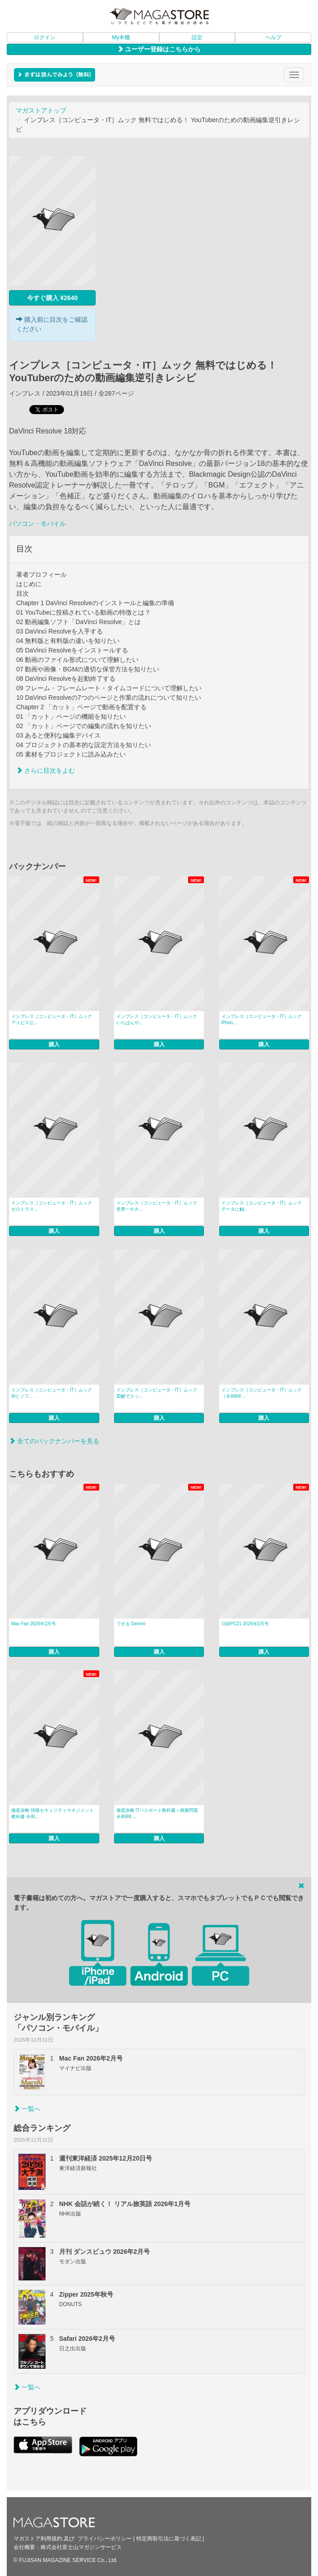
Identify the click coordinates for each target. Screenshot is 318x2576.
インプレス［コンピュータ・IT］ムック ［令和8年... (261, 1393)
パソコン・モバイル (37, 523)
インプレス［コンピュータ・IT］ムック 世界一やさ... (156, 1206)
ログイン (44, 37)
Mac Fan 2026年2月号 (33, 1623)
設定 (197, 37)
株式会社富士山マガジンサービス (81, 2547)
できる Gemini (130, 1623)
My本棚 (121, 37)
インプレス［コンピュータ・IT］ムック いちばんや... (156, 1019)
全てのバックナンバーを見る (54, 1441)
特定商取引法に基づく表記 (168, 2538)
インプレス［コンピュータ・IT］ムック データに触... (261, 1206)
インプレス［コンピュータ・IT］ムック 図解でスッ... (156, 1393)
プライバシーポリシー (105, 2538)
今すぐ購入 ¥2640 (52, 297)
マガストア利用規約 (38, 2538)
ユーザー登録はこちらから (159, 49)
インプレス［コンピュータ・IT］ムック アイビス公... (51, 1019)
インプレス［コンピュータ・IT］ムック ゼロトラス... (51, 1206)
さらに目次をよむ (45, 770)
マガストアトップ (41, 110)
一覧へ (27, 2108)
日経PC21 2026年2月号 (245, 1623)
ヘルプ (273, 37)
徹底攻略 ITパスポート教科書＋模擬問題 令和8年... (157, 1813)
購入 (54, 1044)
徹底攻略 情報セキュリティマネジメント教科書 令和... (52, 1813)
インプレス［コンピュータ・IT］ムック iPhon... (261, 1019)
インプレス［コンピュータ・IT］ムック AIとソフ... (51, 1393)
